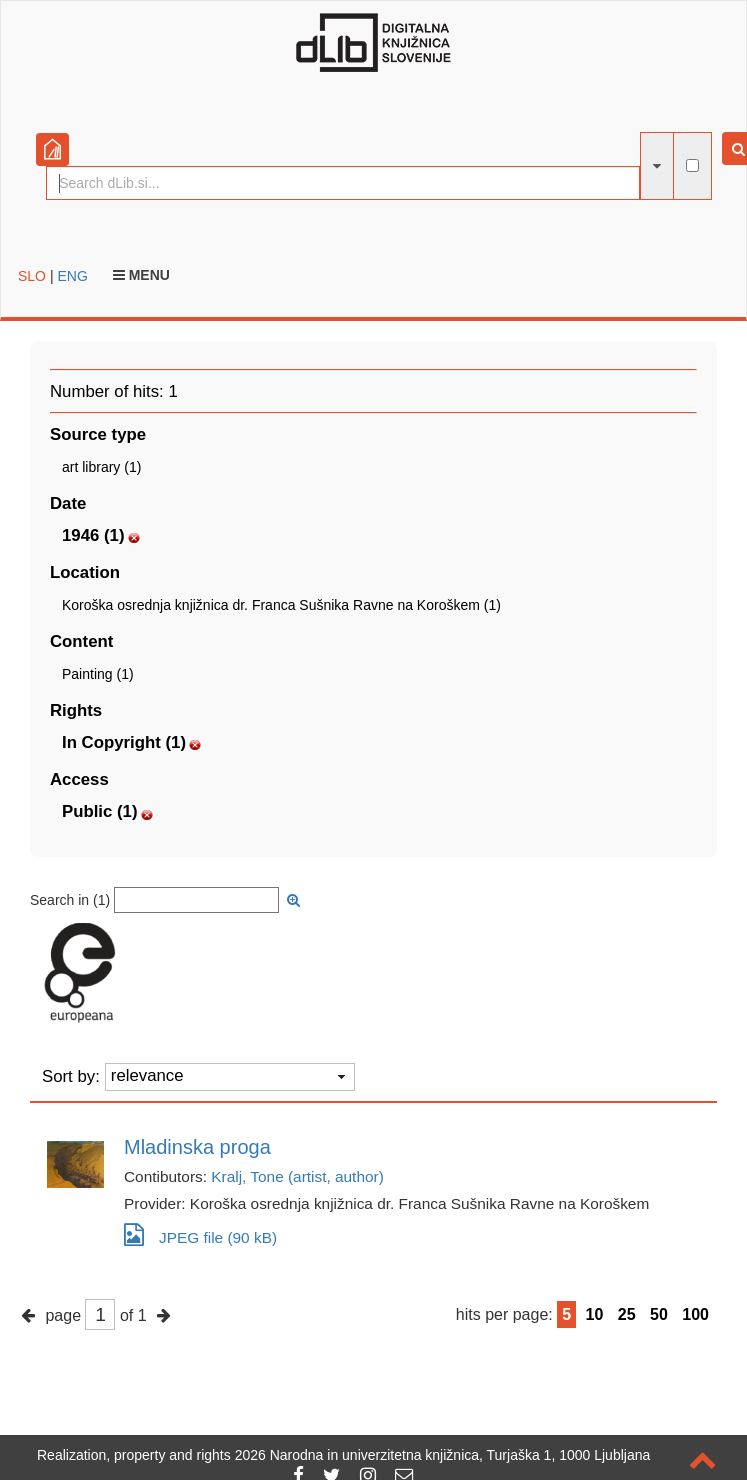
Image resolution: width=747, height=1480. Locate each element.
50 (659, 1314)
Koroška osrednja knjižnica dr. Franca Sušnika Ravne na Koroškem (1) (281, 605)
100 (695, 1314)
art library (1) (101, 467)
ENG (72, 276)
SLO (32, 276)
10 (595, 1314)
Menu (141, 275)
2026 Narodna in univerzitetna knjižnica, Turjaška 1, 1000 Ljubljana (443, 1455)
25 (627, 1314)
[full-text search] (692, 165)
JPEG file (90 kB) (200, 1234)
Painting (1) (98, 674)
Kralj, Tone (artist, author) (297, 1176)
